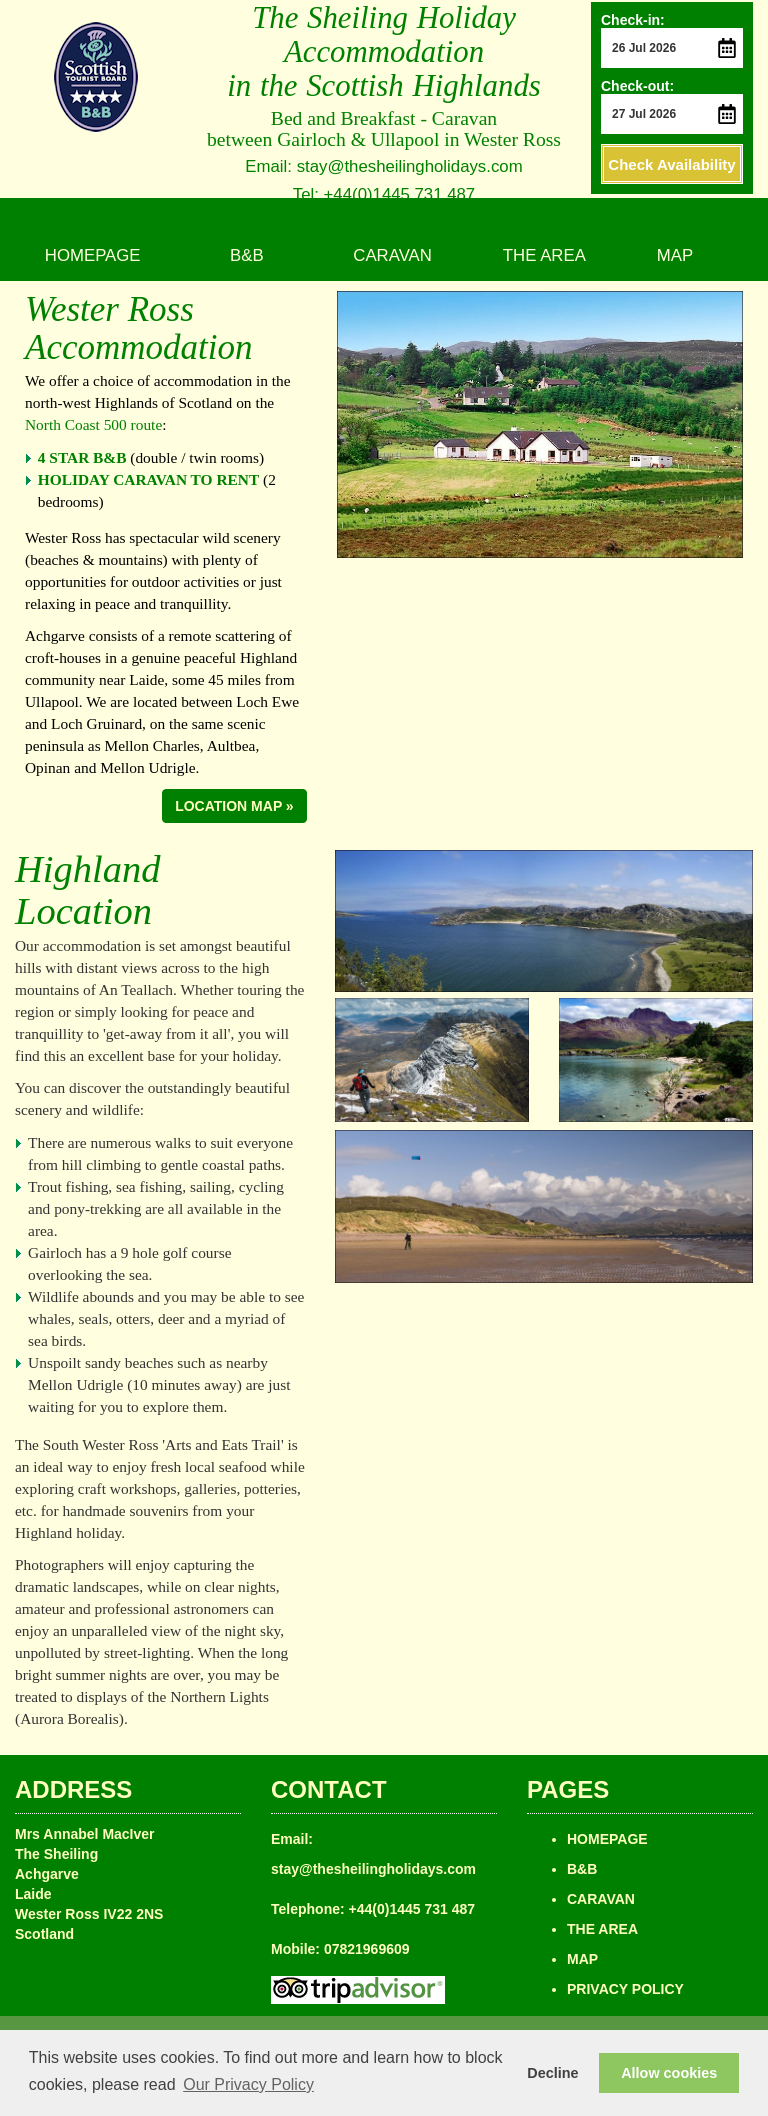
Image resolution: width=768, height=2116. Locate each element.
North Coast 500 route (93, 424)
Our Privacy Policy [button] (248, 2084)
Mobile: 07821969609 (340, 1949)
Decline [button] (552, 2073)
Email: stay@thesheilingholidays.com (383, 166)
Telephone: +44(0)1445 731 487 (373, 1909)
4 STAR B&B (82, 457)
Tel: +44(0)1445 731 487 (384, 194)
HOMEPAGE (93, 255)
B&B (247, 255)
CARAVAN (392, 255)
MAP (675, 255)
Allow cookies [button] (669, 2073)
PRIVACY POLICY (625, 1989)
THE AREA (544, 255)
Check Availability (671, 164)
